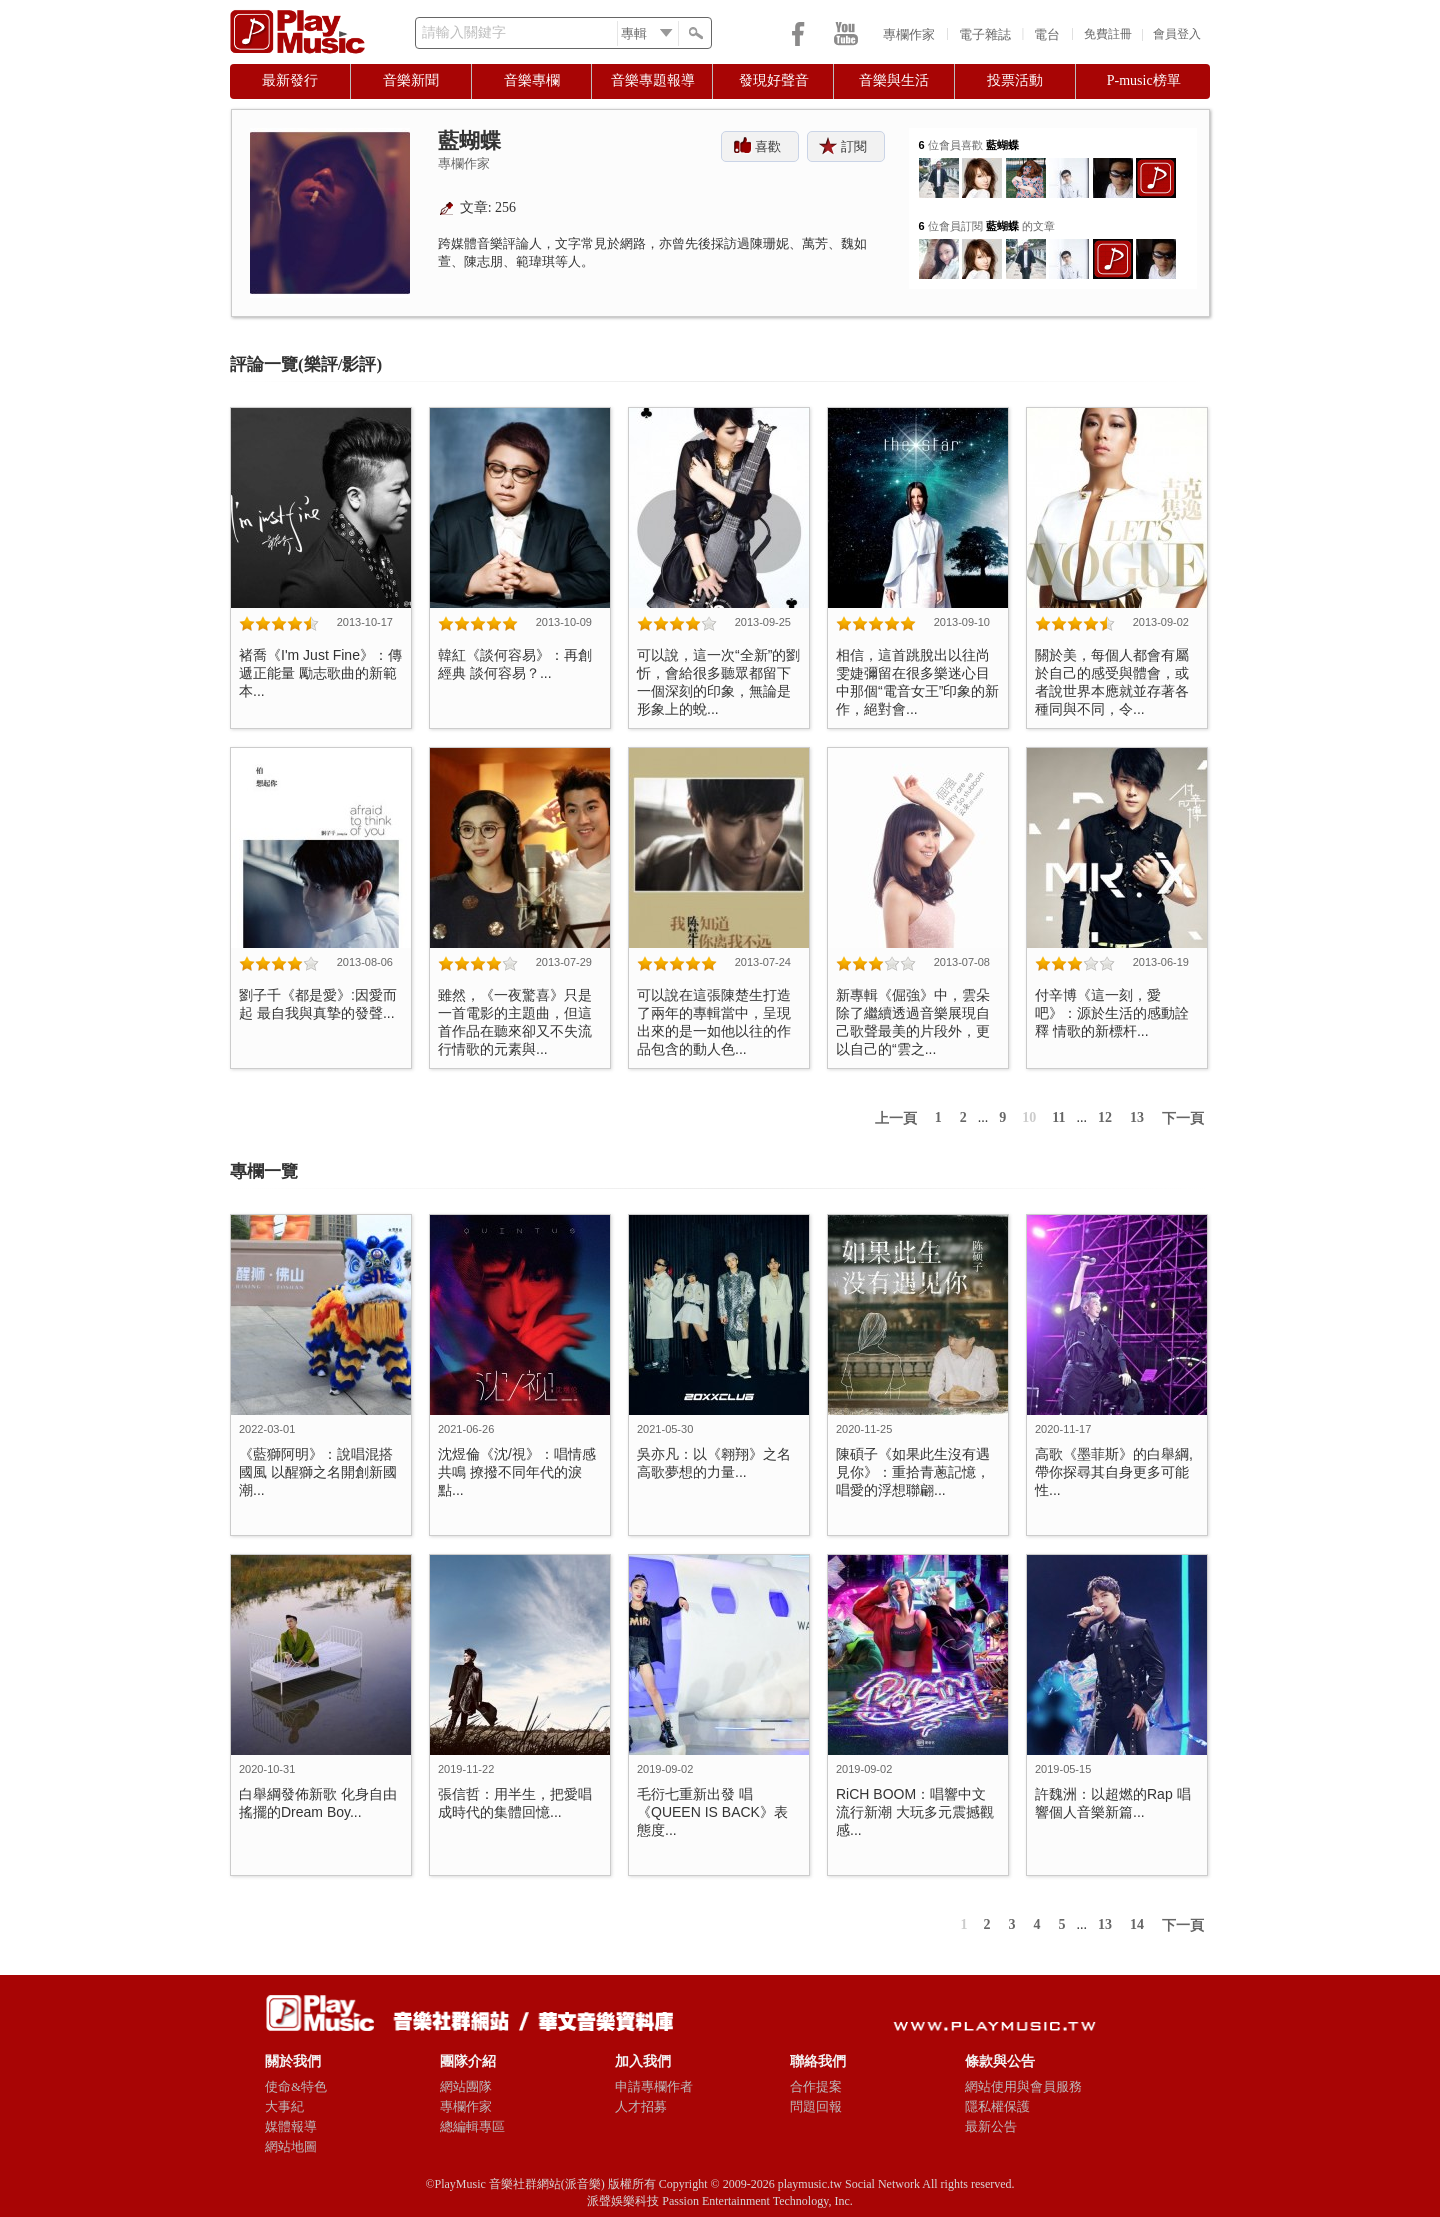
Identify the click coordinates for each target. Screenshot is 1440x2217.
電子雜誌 (985, 34)
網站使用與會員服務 (1023, 2086)
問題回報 (816, 2106)
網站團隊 (466, 2086)
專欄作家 (909, 34)
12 (1105, 1117)
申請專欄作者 (654, 2086)
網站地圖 (291, 2146)
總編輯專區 (472, 2126)
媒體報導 (291, 2126)
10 (1029, 1117)
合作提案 (816, 2086)
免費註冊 (1108, 34)
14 (1137, 1924)
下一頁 (1183, 1118)
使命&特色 (296, 2086)
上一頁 (896, 1118)
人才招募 (641, 2106)
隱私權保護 (997, 2106)
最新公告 (991, 2126)
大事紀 (284, 2106)
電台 (1047, 34)
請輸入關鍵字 (464, 32)
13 (1137, 1117)
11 (1058, 1117)
